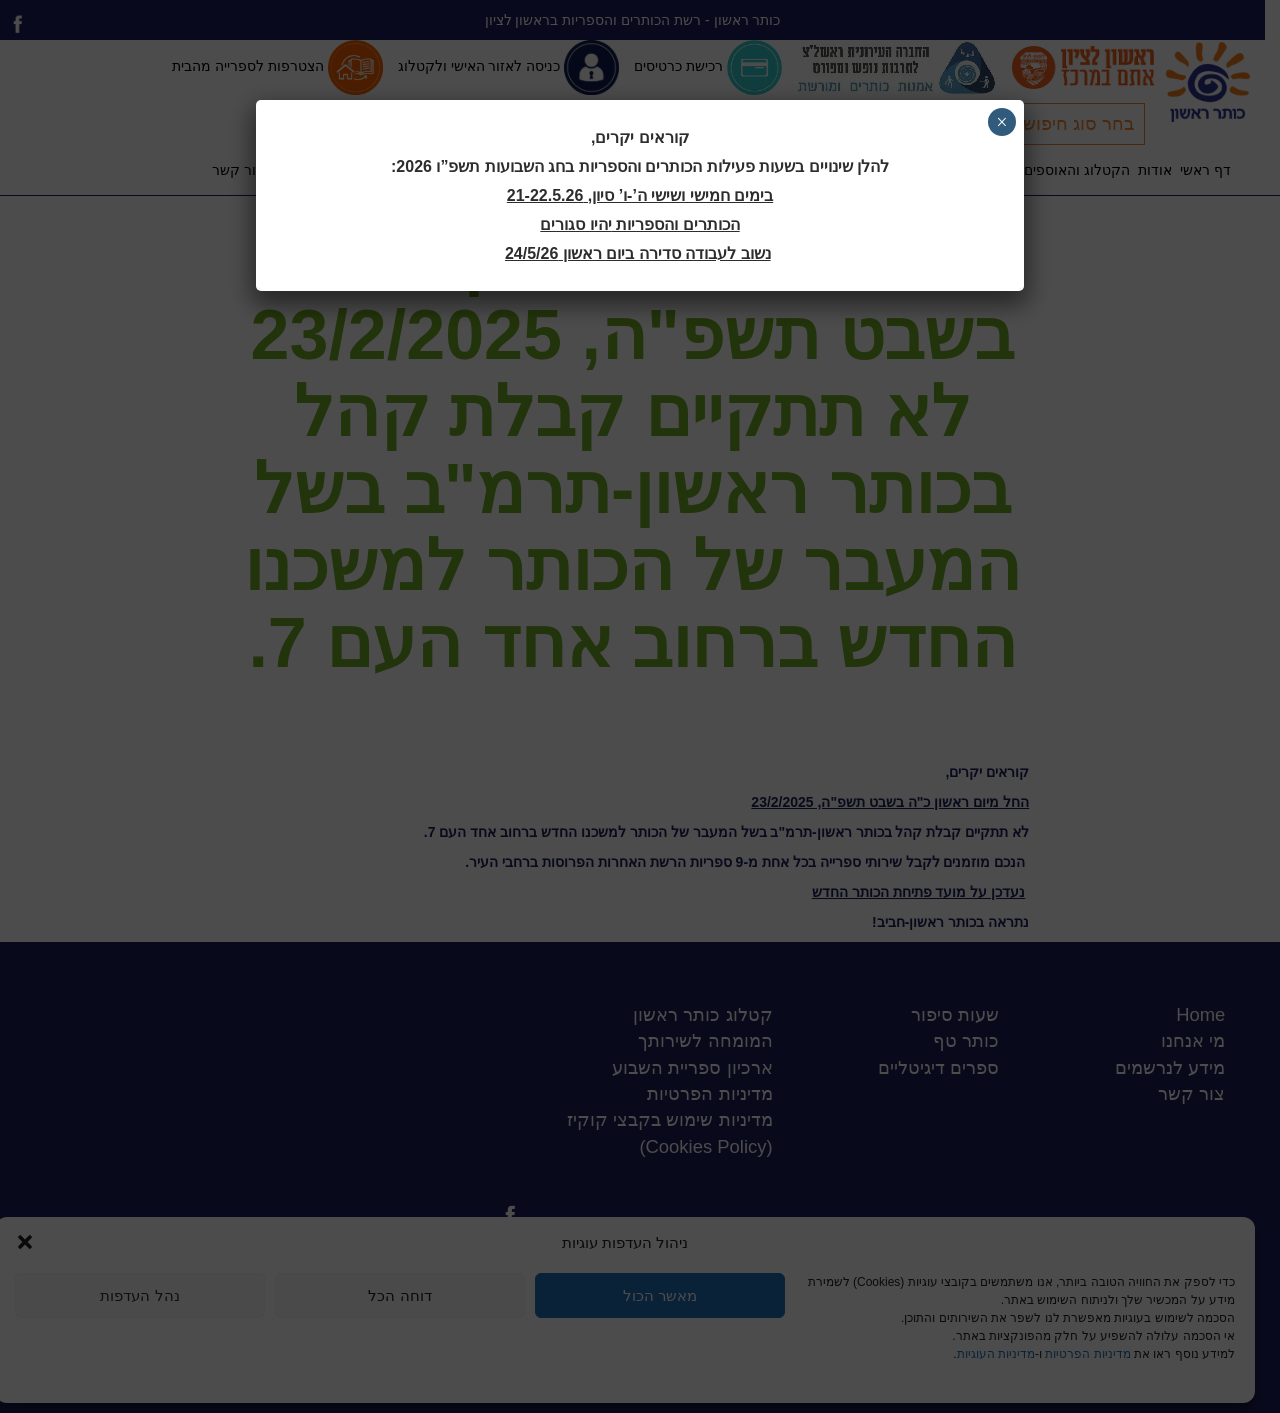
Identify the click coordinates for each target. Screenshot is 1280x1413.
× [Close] (1001, 122)
